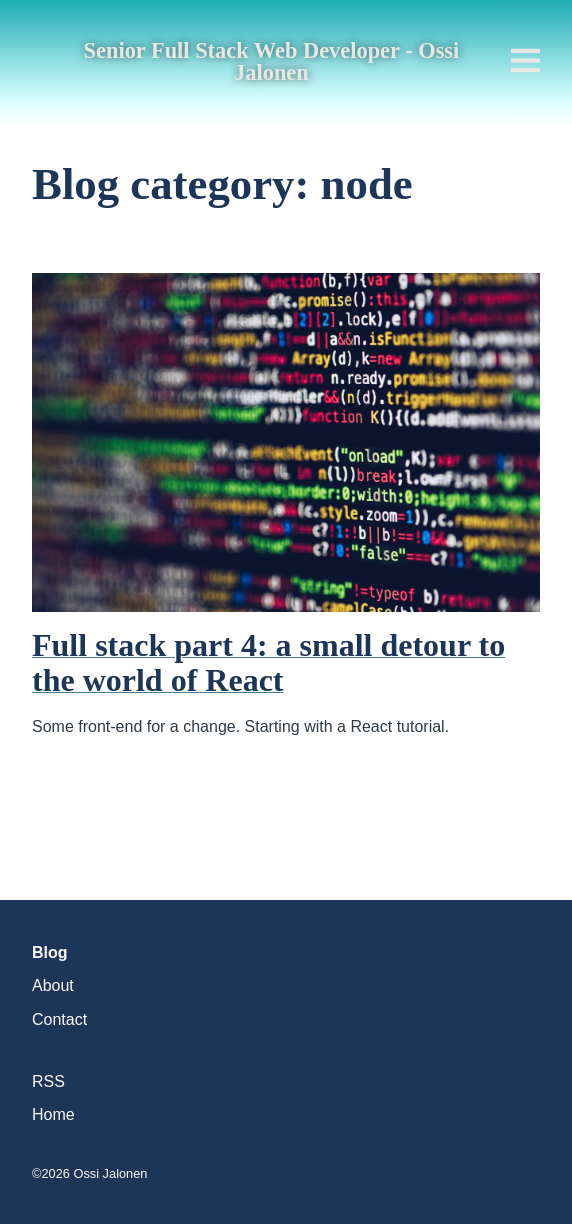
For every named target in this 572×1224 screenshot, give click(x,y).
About (53, 985)
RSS (48, 1081)
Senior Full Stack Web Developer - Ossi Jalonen (272, 62)
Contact (59, 1019)
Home (53, 1114)
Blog (50, 952)
